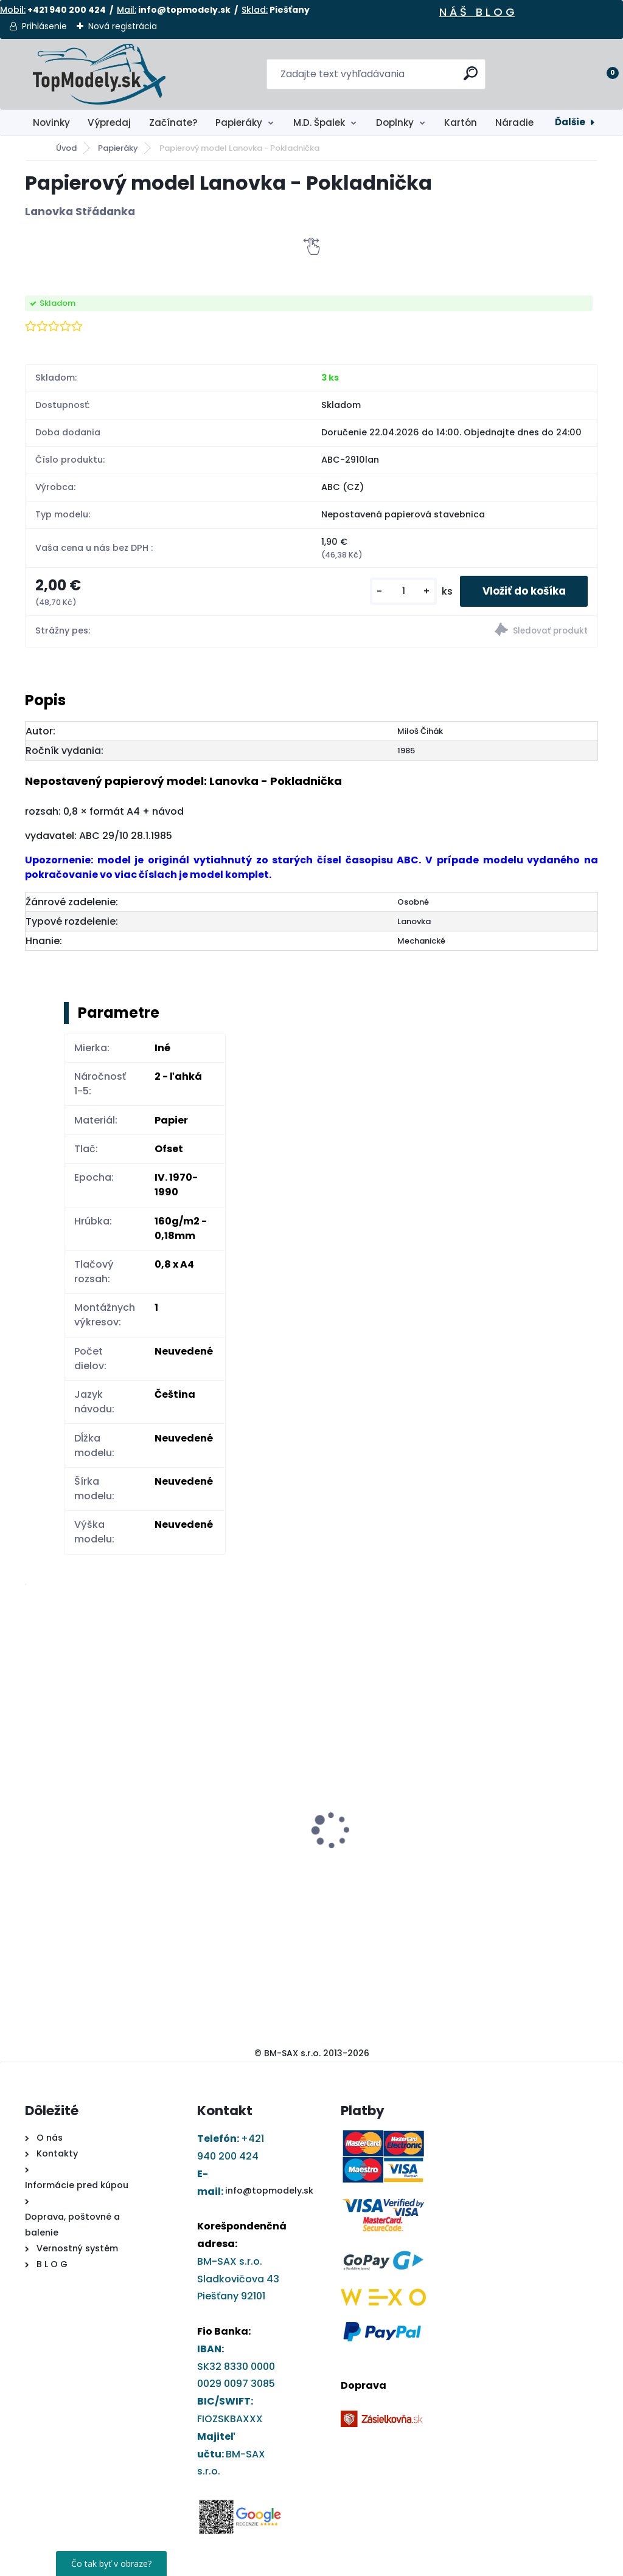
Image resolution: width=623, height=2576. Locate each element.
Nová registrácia (122, 26)
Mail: (126, 10)
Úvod (66, 148)
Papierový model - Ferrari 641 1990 (522, 1758)
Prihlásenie (44, 26)
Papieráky (238, 122)
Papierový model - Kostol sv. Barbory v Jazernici (236, 1806)
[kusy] (394, 592)
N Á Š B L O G (477, 11)
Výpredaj (109, 122)
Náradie (514, 122)
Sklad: (255, 10)
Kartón (460, 122)
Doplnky (395, 122)
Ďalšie (570, 122)
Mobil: (13, 10)
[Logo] (99, 74)
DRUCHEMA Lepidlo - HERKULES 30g (366, 1824)
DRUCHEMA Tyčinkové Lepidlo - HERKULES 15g (85, 1824)
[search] (471, 78)
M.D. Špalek (319, 122)
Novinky (51, 122)
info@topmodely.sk (269, 2192)
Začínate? (173, 122)
